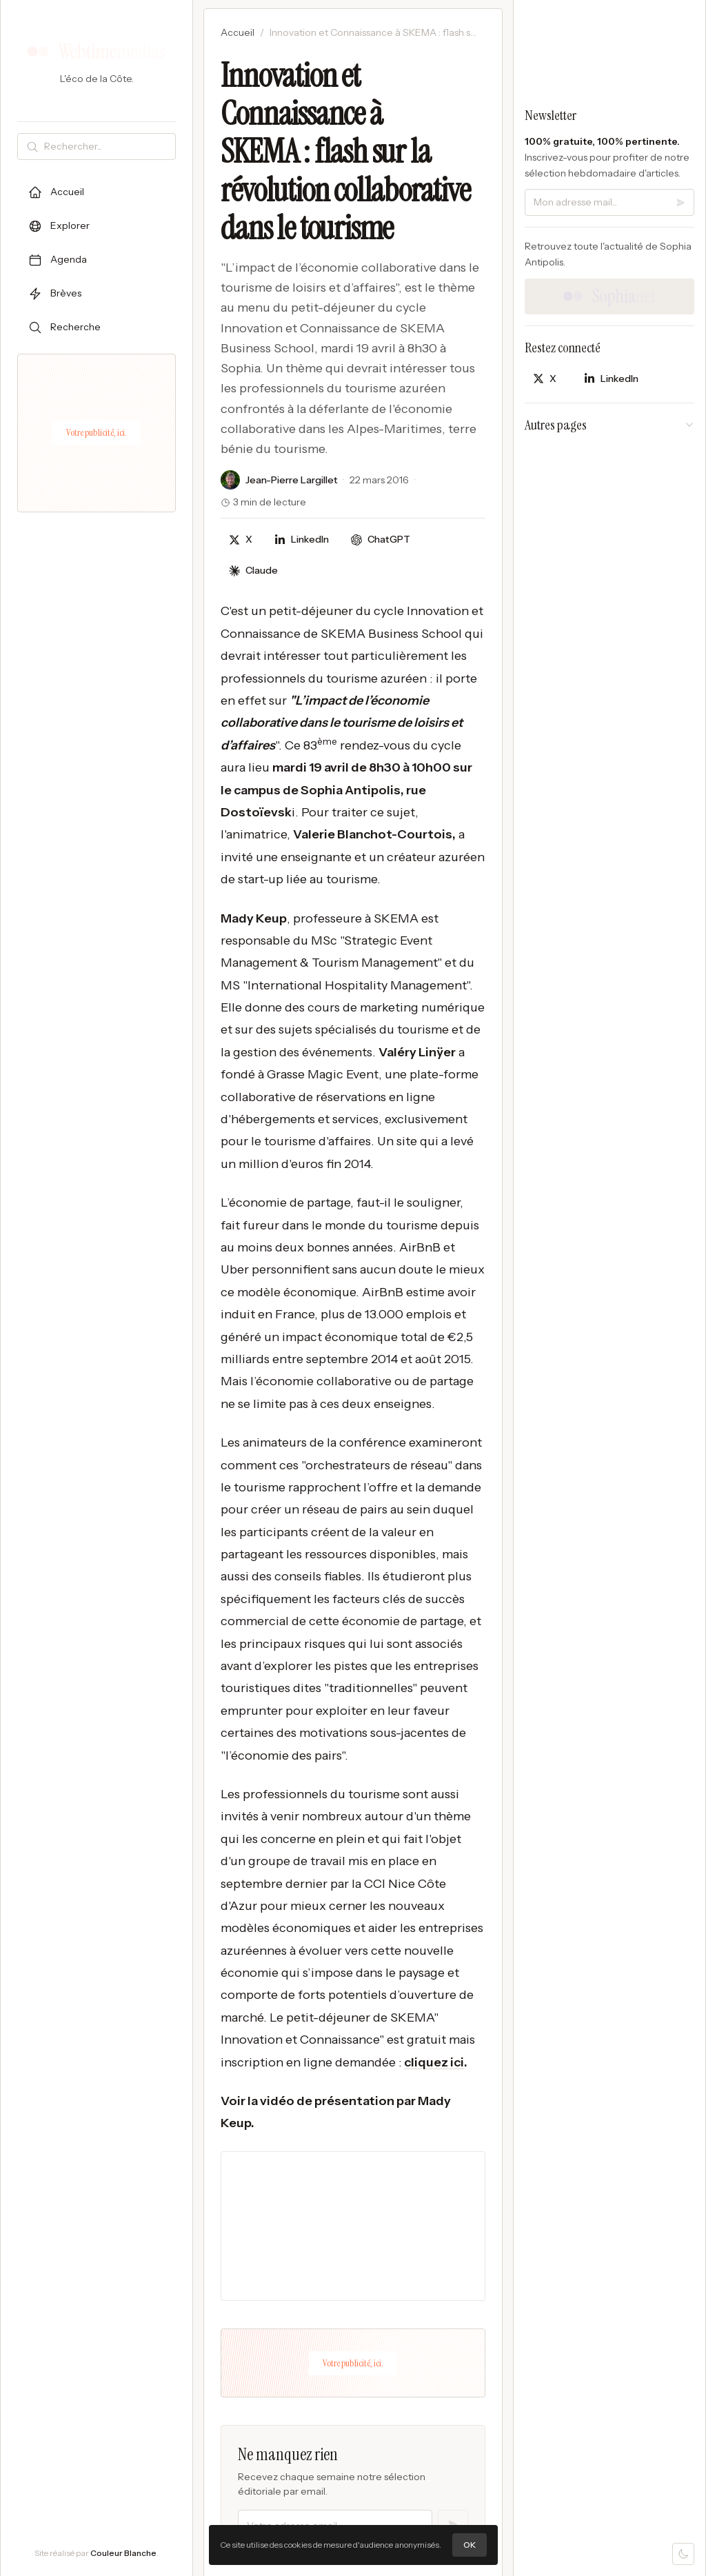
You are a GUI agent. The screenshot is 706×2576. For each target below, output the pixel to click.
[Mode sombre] (683, 2554)
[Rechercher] (107, 146)
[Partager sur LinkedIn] (301, 539)
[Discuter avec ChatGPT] (380, 539)
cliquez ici (434, 2062)
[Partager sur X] (241, 539)
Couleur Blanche (123, 2553)
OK (469, 2544)
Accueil (237, 32)
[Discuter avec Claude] (253, 570)
